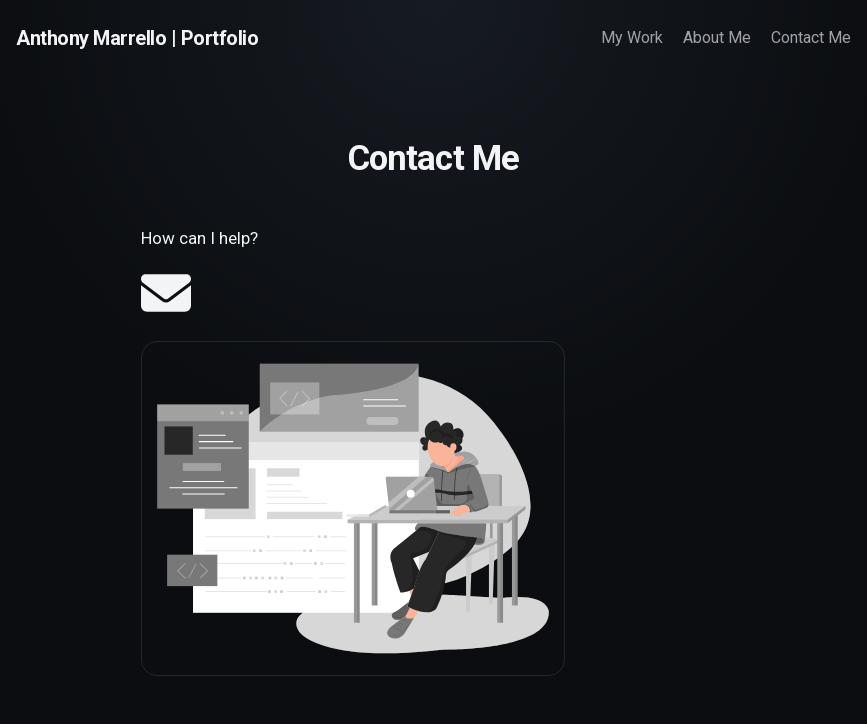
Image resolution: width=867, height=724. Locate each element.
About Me (717, 37)
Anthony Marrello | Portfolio (137, 38)
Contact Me (811, 37)
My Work (632, 37)
